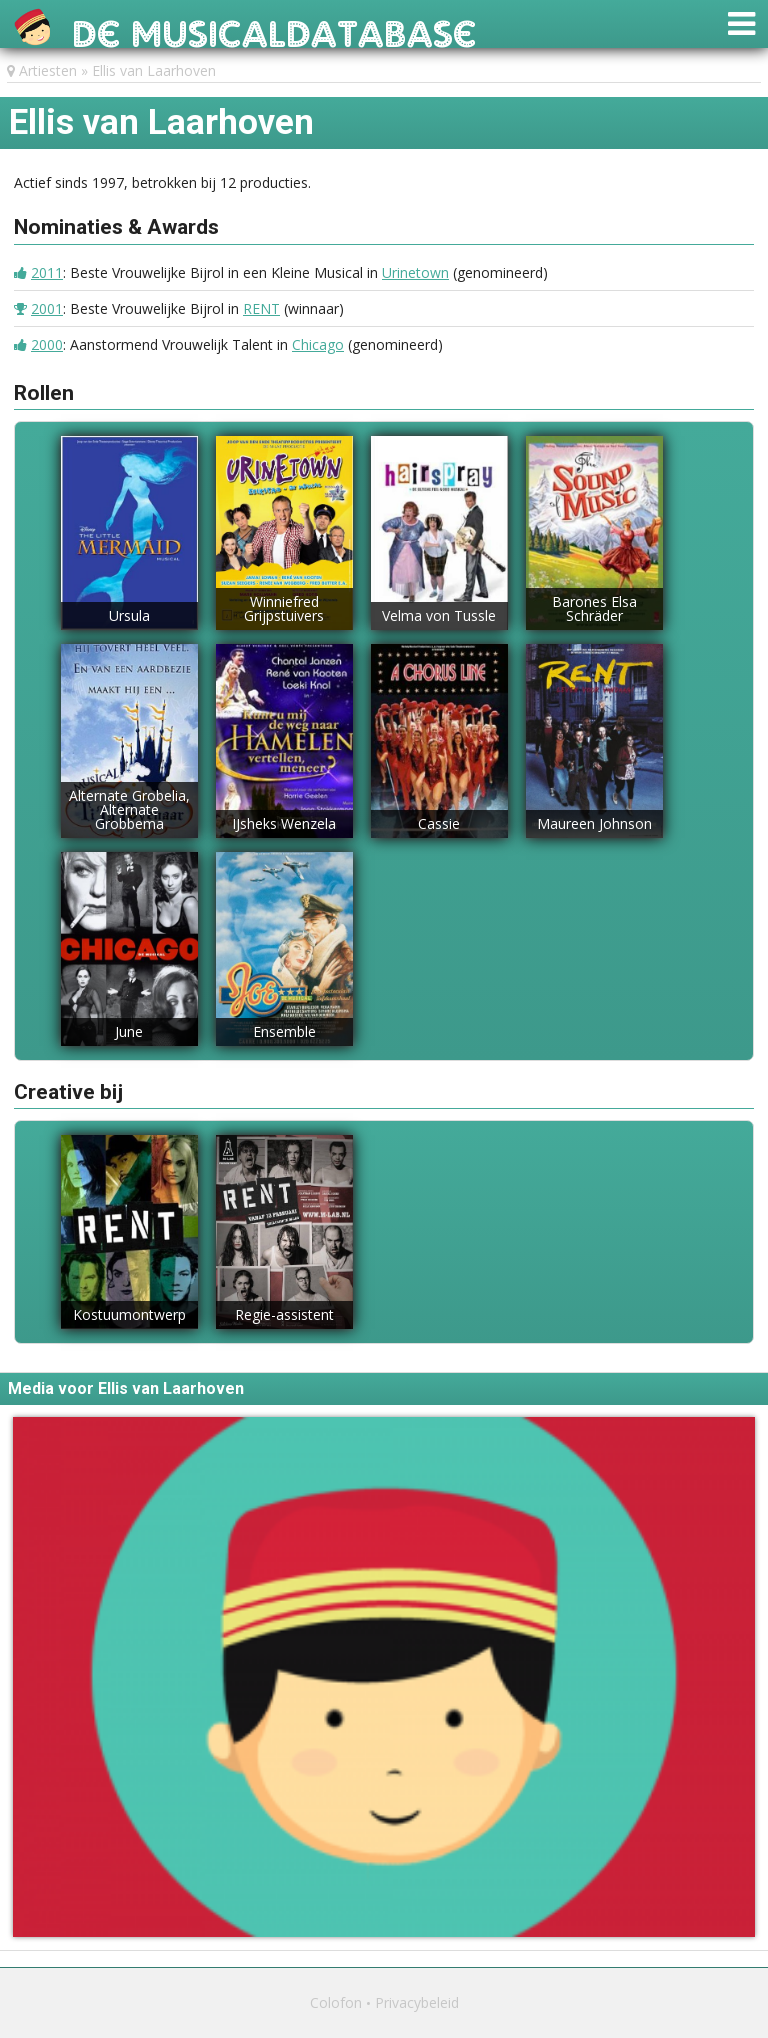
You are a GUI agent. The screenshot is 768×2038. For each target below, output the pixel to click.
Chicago (318, 344)
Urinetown (415, 272)
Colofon (336, 2002)
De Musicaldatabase (274, 28)
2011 (47, 272)
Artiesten (48, 70)
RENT (261, 308)
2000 (47, 344)
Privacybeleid (417, 2002)
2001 (47, 308)
